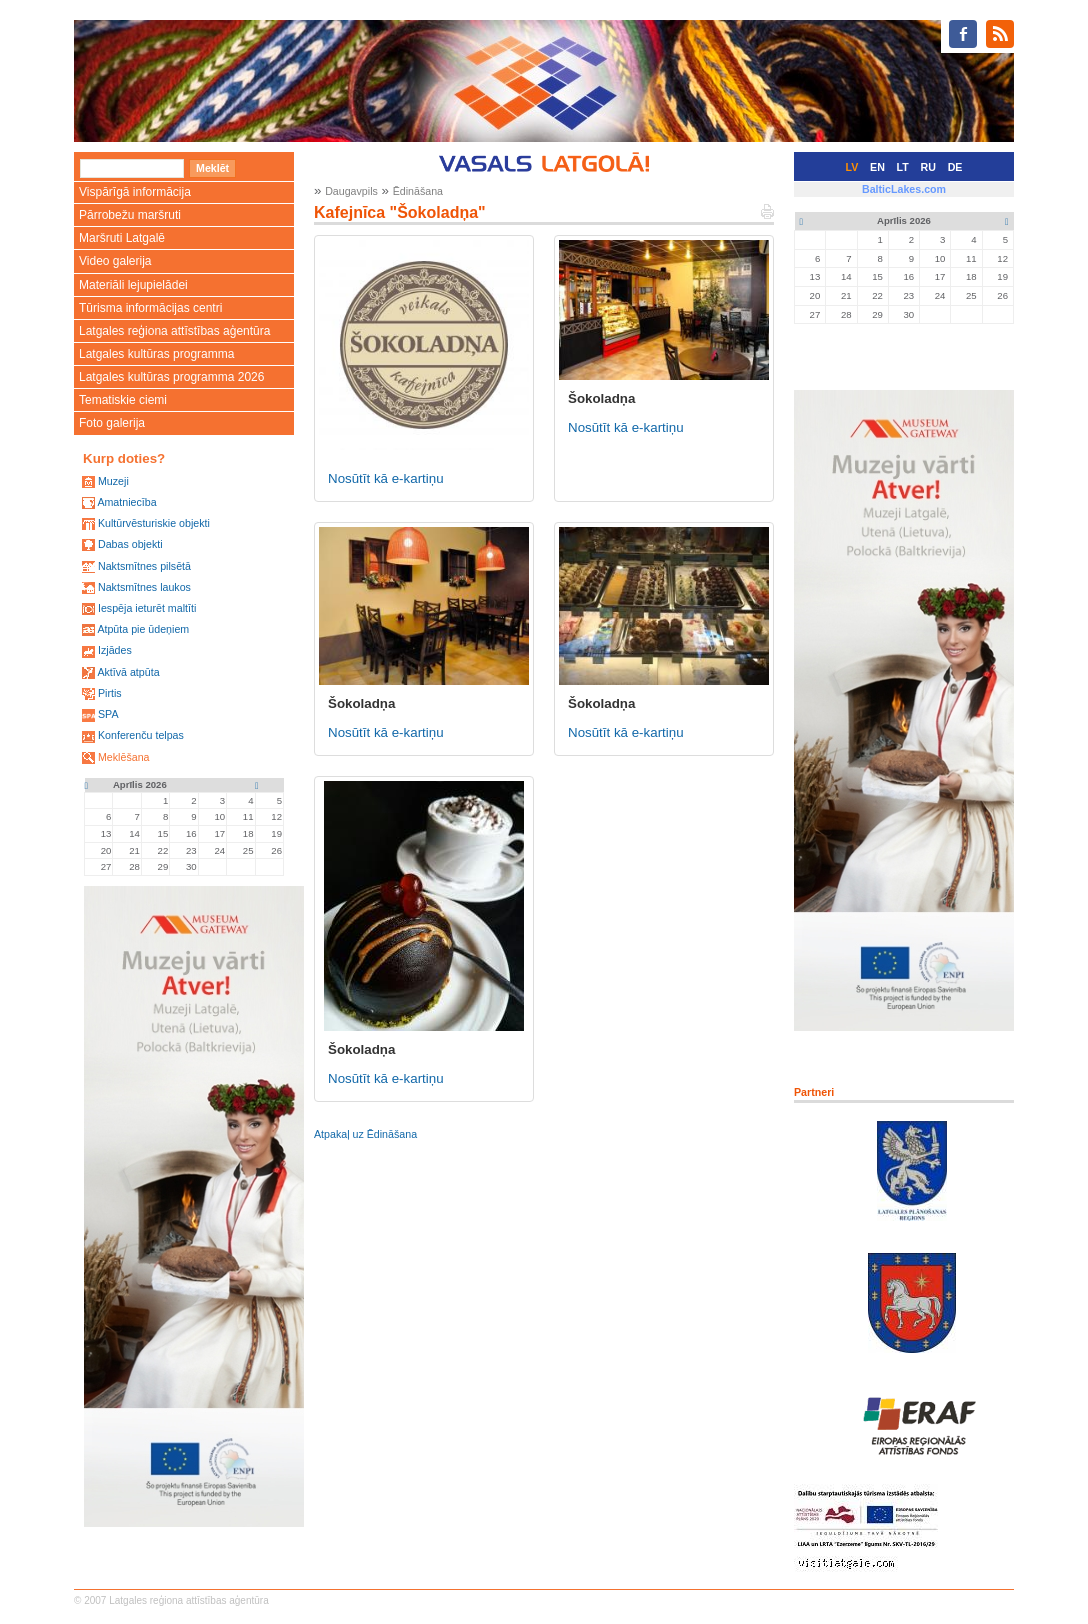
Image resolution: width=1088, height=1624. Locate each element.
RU (928, 167)
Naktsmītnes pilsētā (144, 566)
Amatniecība (126, 502)
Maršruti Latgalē (122, 238)
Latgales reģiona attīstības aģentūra (174, 331)
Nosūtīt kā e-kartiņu (386, 478)
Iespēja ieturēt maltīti (147, 608)
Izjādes (115, 650)
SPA (108, 714)
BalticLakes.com (904, 189)
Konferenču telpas (141, 735)
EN (877, 167)
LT (903, 167)
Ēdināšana (418, 191)
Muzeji (113, 481)
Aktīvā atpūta (128, 672)
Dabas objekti (130, 544)
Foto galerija (112, 423)
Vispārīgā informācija (135, 192)
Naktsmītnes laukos (144, 587)
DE (955, 167)
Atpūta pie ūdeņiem (143, 629)
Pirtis (110, 693)
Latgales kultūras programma (156, 354)
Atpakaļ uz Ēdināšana (365, 1134)
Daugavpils (351, 191)
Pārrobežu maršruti (130, 215)
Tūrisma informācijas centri (150, 308)
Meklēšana (124, 757)
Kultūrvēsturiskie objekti (154, 523)
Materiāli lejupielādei (133, 285)
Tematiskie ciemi (123, 400)
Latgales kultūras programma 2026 (171, 377)
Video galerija (115, 261)
